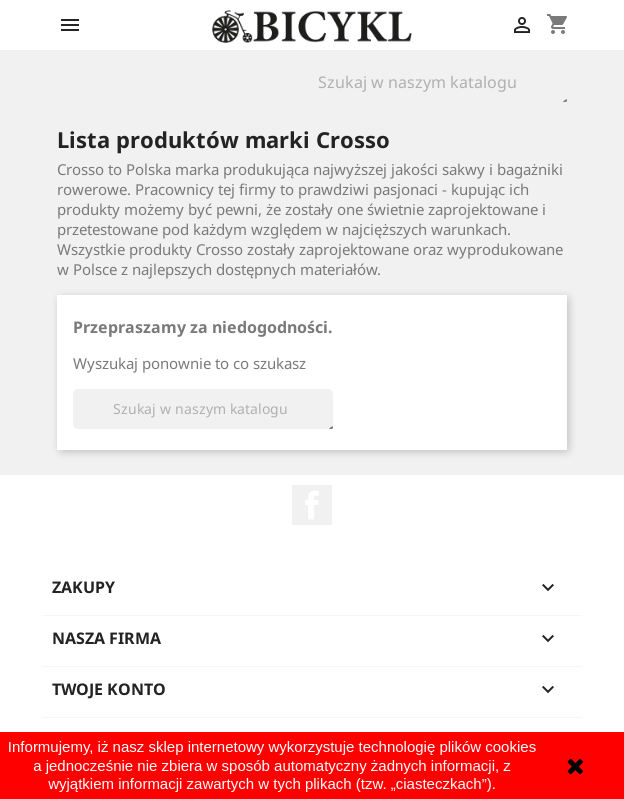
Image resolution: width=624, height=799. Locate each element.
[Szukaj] (422, 82)
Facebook (312, 505)
